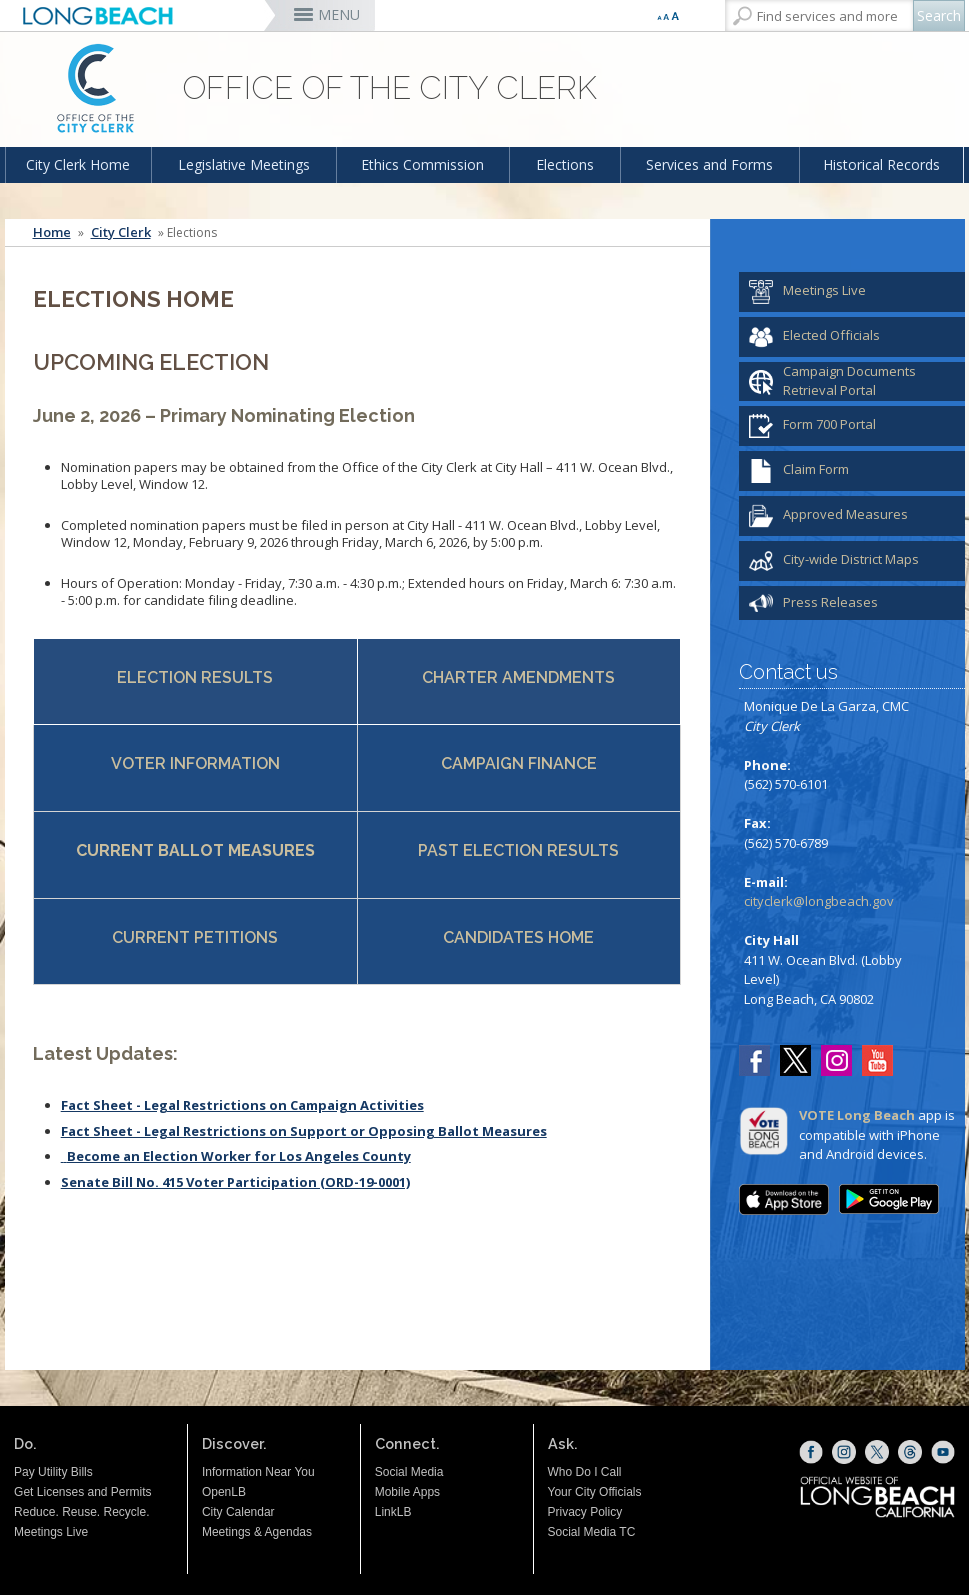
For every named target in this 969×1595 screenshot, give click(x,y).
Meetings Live (51, 1532)
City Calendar (238, 1512)
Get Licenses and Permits (82, 1492)
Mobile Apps (407, 1492)
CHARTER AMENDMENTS (518, 677)
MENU (339, 14)
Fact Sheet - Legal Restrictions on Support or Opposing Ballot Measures (304, 1131)
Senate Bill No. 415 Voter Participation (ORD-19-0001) (235, 1182)
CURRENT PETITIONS (195, 937)
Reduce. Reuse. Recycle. (81, 1512)
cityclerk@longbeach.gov (819, 901)
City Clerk (121, 232)
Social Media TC (592, 1532)
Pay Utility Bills (53, 1472)
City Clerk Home (78, 164)
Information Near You (258, 1472)
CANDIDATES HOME (518, 937)
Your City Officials (595, 1492)
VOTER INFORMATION (195, 763)
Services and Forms (709, 164)
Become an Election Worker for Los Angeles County (239, 1156)
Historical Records (881, 164)
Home (52, 232)
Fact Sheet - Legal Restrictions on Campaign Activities (242, 1105)
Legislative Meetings (244, 164)
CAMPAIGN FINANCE (519, 763)
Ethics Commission (422, 164)
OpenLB (224, 1492)
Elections (565, 164)
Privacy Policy (585, 1512)
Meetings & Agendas (257, 1532)
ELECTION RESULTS (195, 677)
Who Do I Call (585, 1472)
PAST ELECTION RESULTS (518, 850)
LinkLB (393, 1512)
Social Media (409, 1472)
